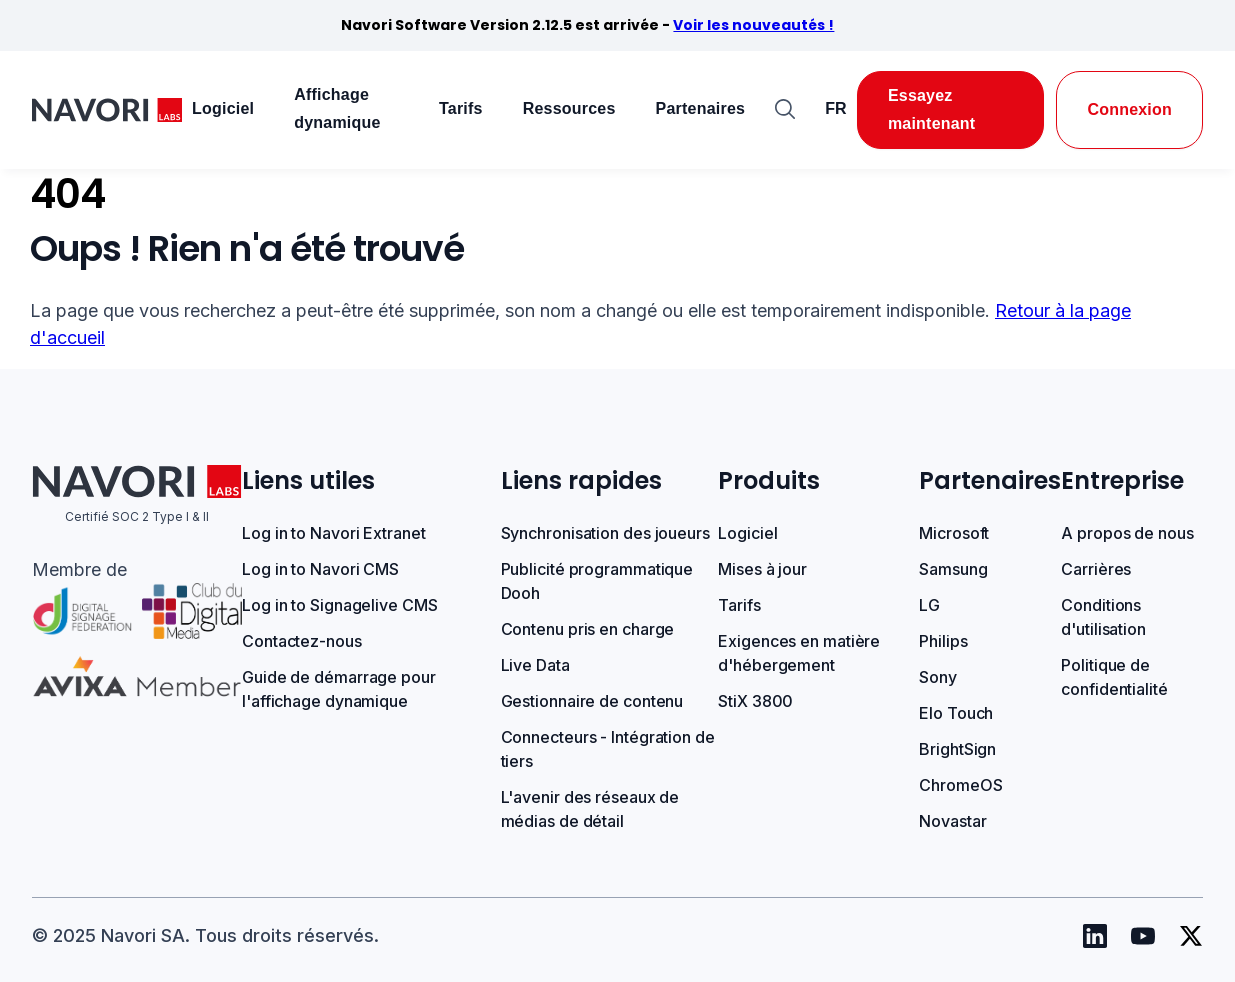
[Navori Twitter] (1191, 936)
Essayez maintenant (932, 109)
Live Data (535, 665)
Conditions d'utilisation (1103, 617)
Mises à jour (762, 569)
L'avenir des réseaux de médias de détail (590, 809)
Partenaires (701, 108)
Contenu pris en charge (588, 629)
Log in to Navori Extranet (334, 533)
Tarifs (461, 108)
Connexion (1129, 109)
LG (929, 605)
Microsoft (954, 533)
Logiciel (223, 108)
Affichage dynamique (337, 108)
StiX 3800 (755, 701)
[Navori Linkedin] (1095, 936)
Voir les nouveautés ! (753, 25)
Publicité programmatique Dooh (597, 581)
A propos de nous (1127, 533)
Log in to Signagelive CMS (340, 605)
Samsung (953, 569)
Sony (938, 677)
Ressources (569, 108)
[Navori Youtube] (1143, 936)
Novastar (952, 821)
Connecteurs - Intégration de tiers (608, 749)
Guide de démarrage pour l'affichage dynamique (339, 689)
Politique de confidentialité (1114, 677)
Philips (943, 641)
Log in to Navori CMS (320, 569)
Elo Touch (956, 713)
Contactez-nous (302, 641)
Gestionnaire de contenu (592, 701)
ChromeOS (960, 785)
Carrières (1096, 569)
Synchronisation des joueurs (605, 533)
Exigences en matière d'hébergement (799, 653)
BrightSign (957, 749)
